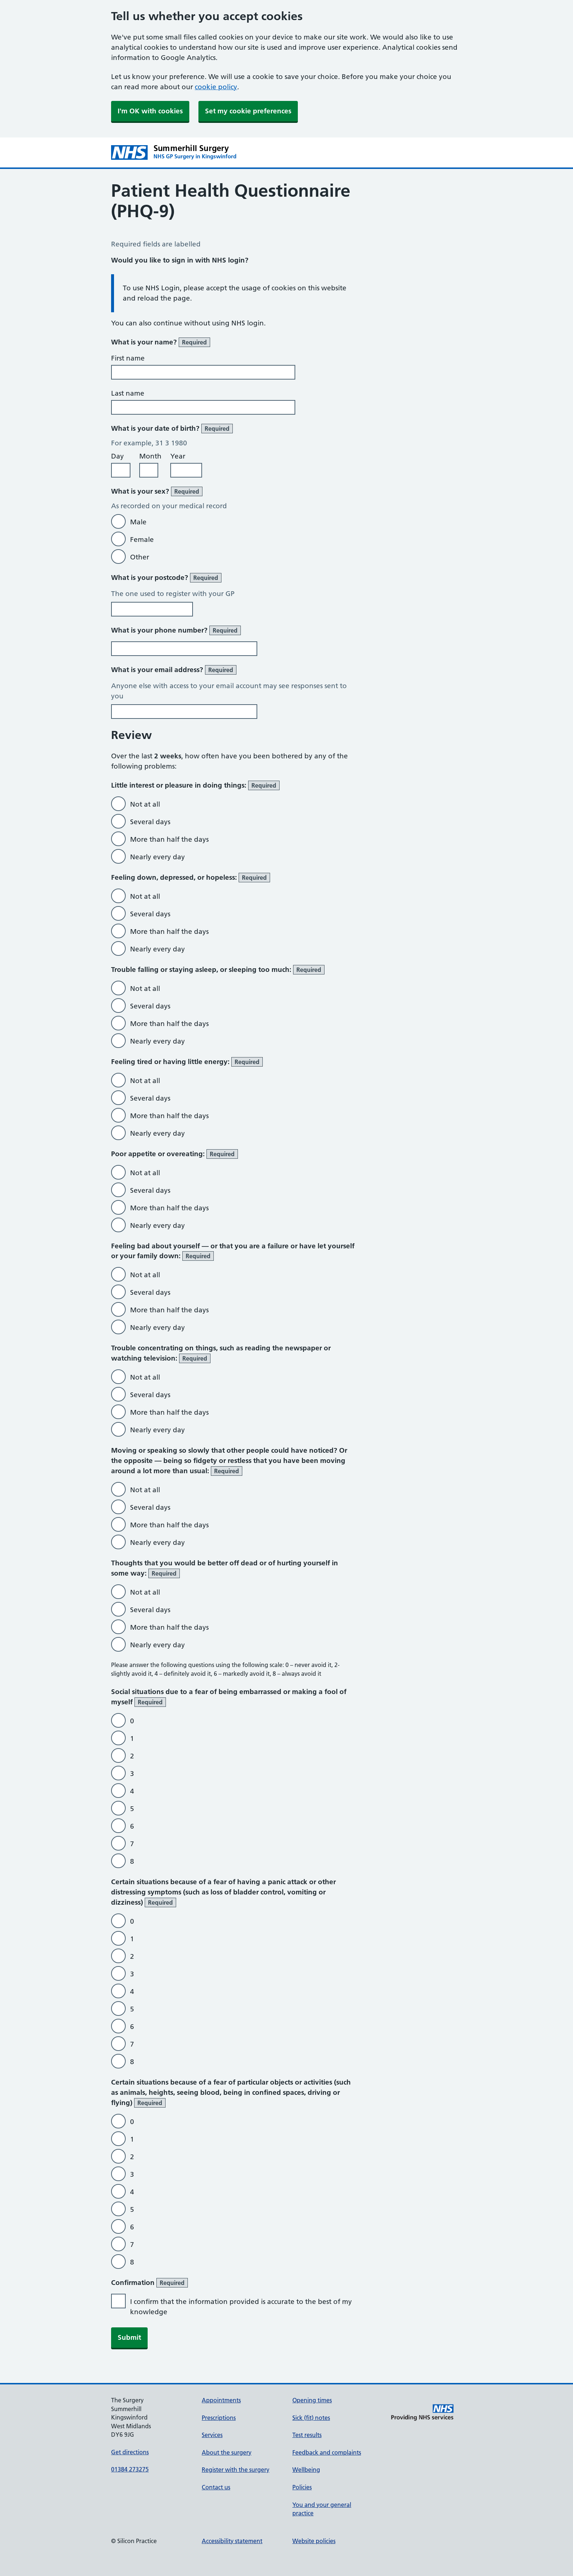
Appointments (221, 2400)
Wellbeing (306, 2469)
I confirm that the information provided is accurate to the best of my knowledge (241, 2306)
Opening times (312, 2400)
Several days (150, 822)
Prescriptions (219, 2417)
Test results (307, 2435)
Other (139, 557)
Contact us (216, 2487)
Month (150, 456)
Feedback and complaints (326, 2452)
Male (138, 522)
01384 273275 (130, 2469)
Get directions (130, 2452)
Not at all (145, 804)
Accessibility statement (232, 2541)
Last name (127, 393)
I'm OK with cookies (150, 111)
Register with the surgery (235, 2469)
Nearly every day (157, 857)
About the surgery (226, 2452)
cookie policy (216, 87)
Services (212, 2435)
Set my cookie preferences (248, 111)
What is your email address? (173, 670)
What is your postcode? (166, 577)
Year (177, 456)
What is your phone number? (176, 630)
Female (142, 539)
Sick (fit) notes (311, 2417)
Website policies (313, 2541)
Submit (129, 2337)
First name (128, 358)
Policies (302, 2487)
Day (117, 456)
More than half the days (169, 839)
